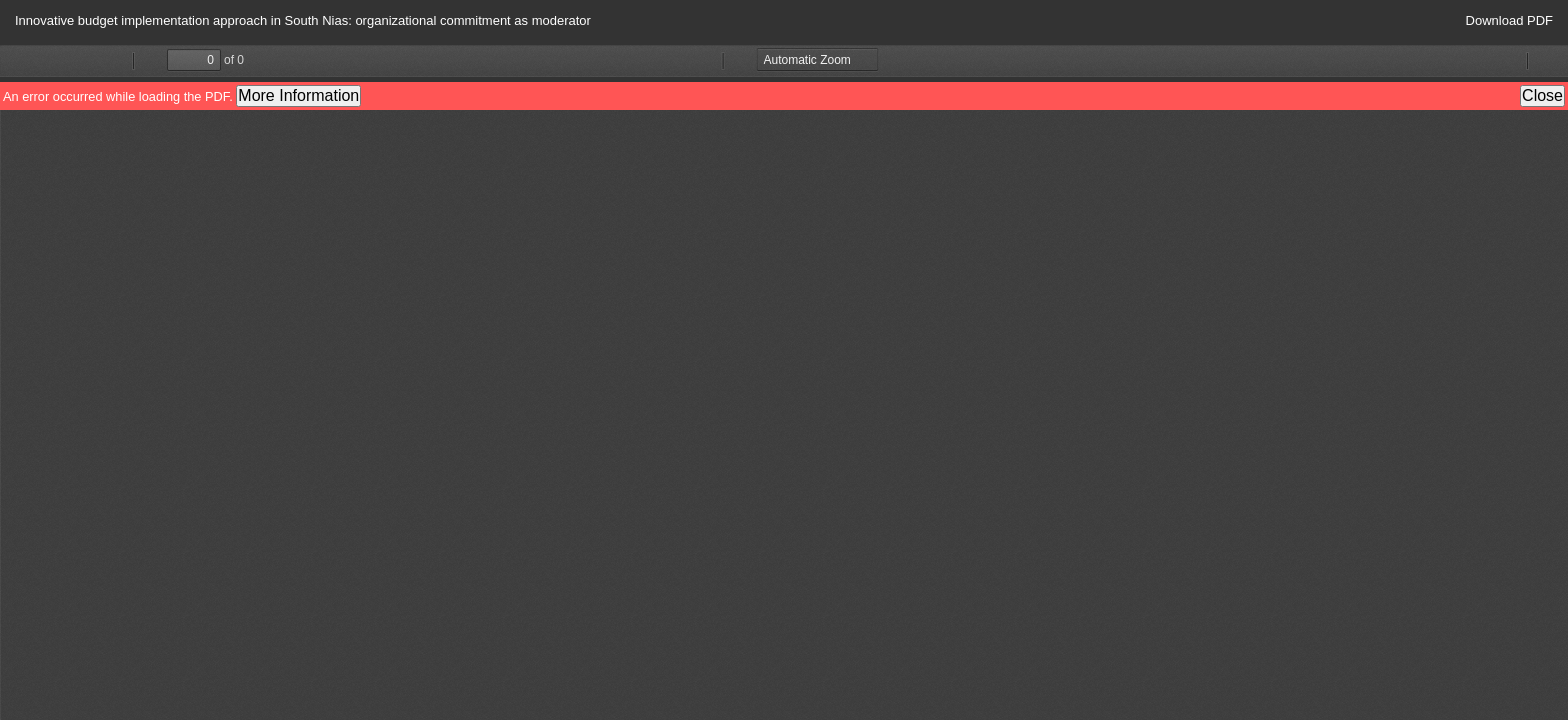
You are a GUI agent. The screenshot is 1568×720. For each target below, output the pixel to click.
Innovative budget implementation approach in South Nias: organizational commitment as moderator (303, 20)
